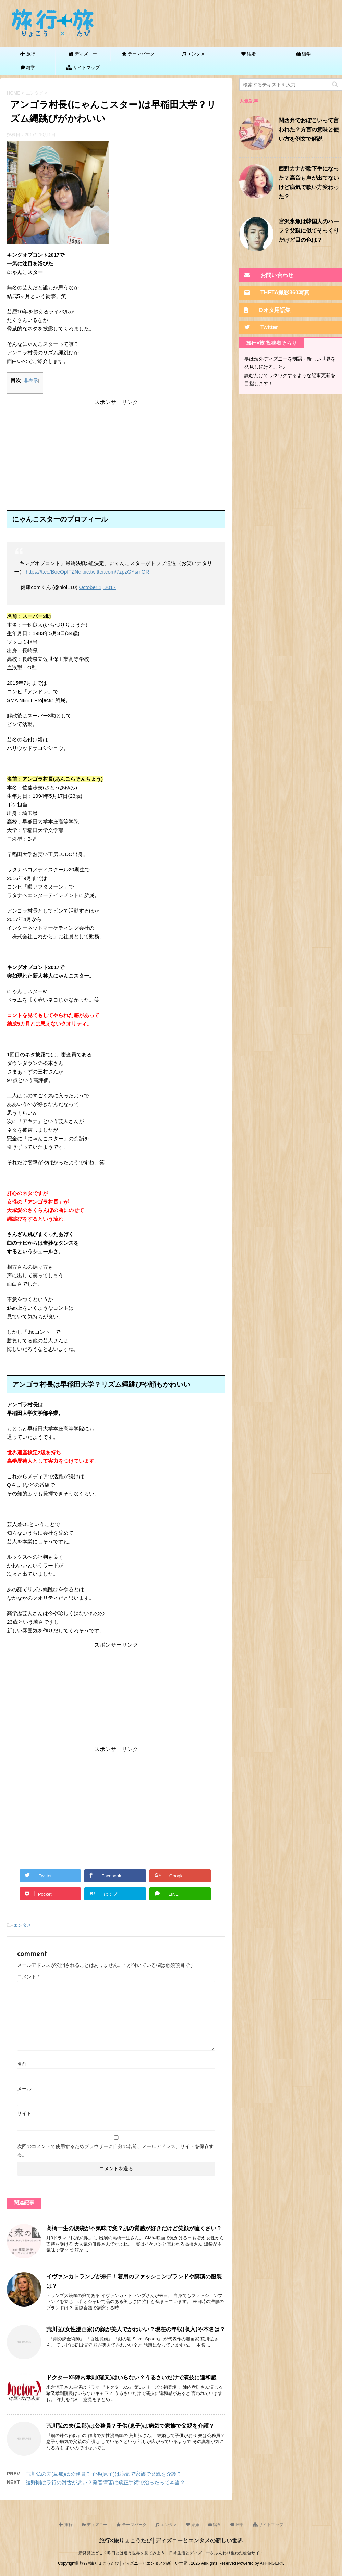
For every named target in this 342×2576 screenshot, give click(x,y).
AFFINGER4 (271, 2563)
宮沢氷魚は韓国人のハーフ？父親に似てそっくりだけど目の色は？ (309, 231)
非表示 (31, 380)
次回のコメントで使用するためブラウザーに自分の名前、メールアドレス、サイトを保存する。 (115, 2150)
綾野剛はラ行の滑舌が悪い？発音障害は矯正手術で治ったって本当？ (105, 2482)
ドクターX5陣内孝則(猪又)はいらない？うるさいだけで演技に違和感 (131, 2378)
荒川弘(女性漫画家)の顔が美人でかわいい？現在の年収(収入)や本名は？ (135, 2330)
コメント (28, 1977)
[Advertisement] (116, 454)
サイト (24, 2113)
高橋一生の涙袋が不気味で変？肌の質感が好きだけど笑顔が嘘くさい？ (134, 2229)
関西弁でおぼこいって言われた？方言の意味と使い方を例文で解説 (309, 130)
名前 (22, 2064)
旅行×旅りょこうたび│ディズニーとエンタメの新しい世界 (171, 2540)
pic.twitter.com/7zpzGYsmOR (115, 572)
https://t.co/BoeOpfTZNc (53, 572)
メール (24, 2088)
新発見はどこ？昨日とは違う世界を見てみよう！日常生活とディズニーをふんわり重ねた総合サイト (171, 2552)
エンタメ (22, 1925)
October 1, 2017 (97, 587)
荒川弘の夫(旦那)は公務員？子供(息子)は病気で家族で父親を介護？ (130, 2426)
